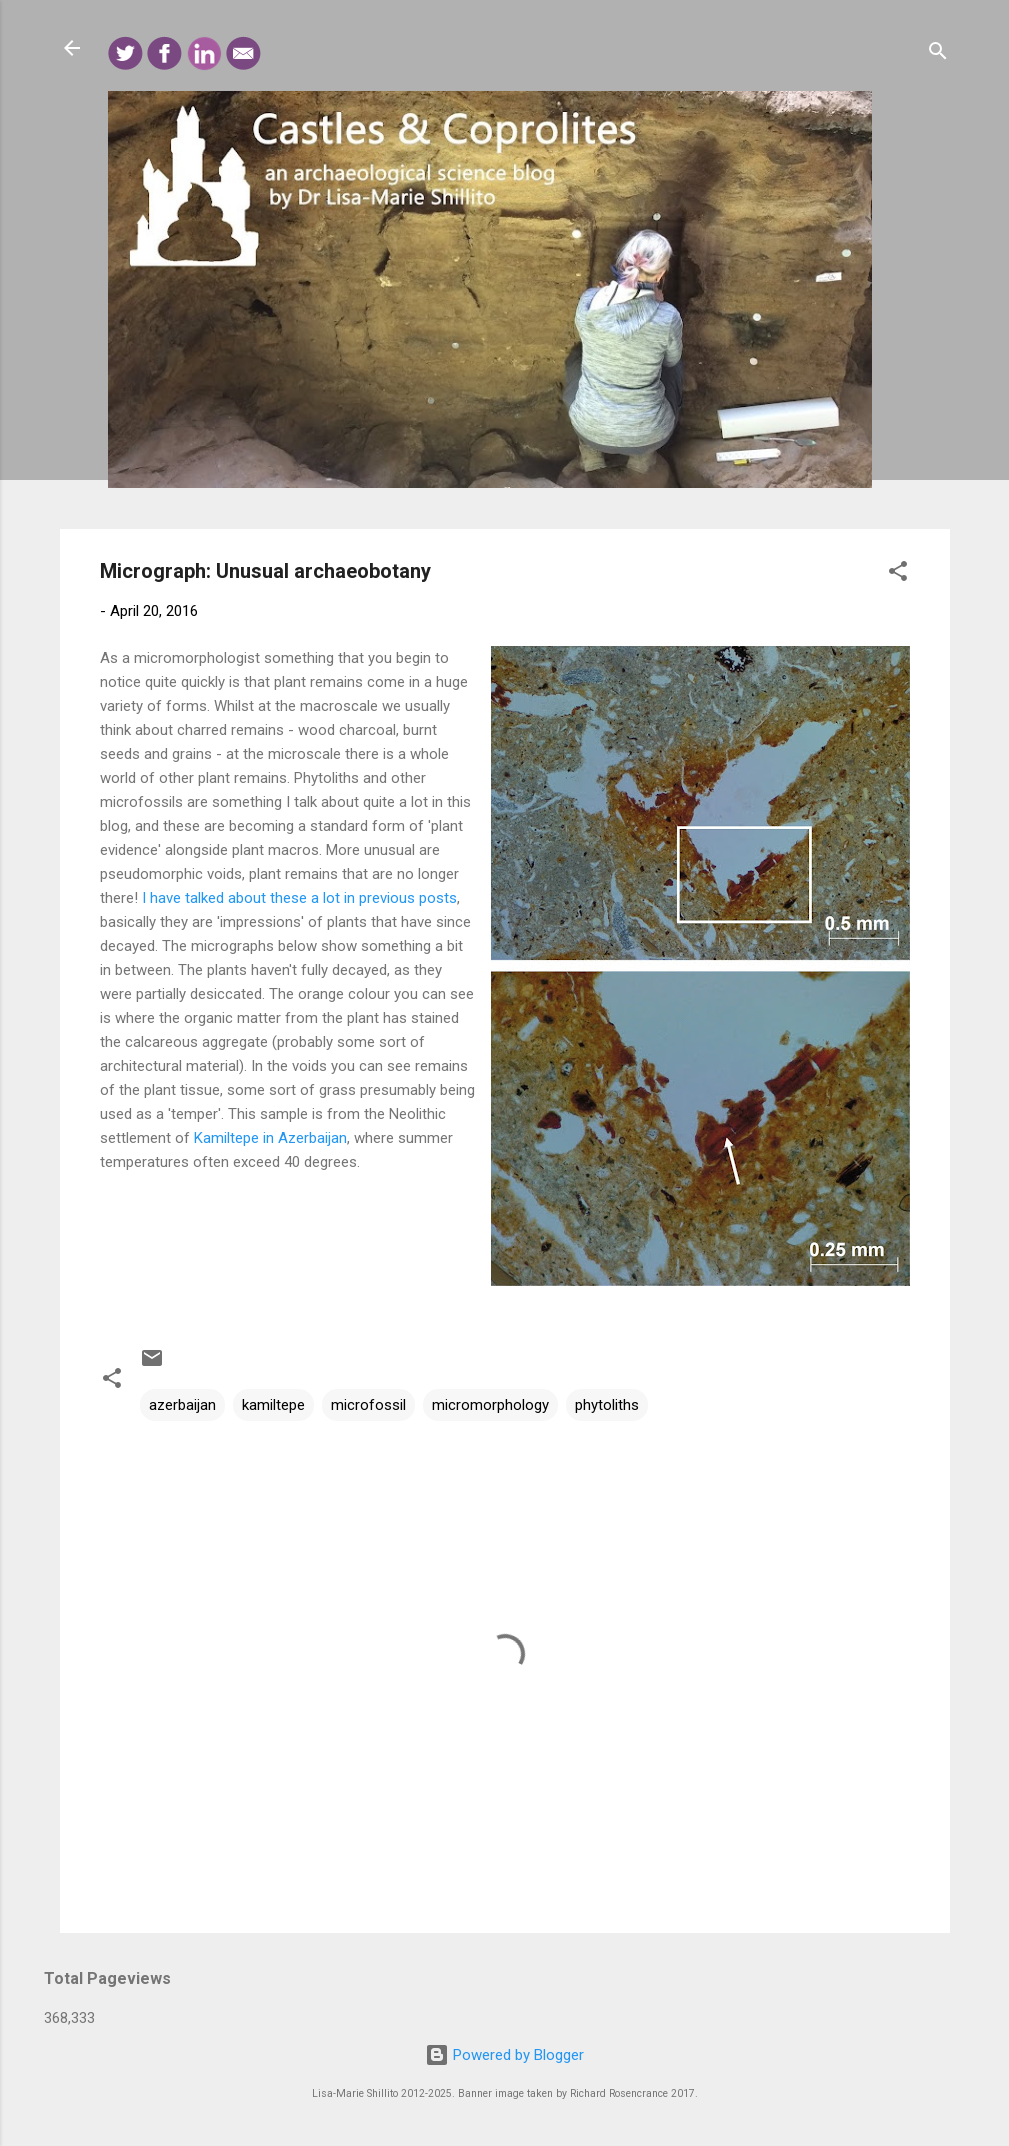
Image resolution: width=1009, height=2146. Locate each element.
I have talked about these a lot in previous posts (299, 898)
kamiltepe (273, 1405)
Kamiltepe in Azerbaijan (270, 1138)
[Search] (938, 54)
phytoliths (607, 1405)
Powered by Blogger (504, 2055)
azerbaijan (182, 1405)
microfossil (368, 1405)
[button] (898, 574)
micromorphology (490, 1405)
